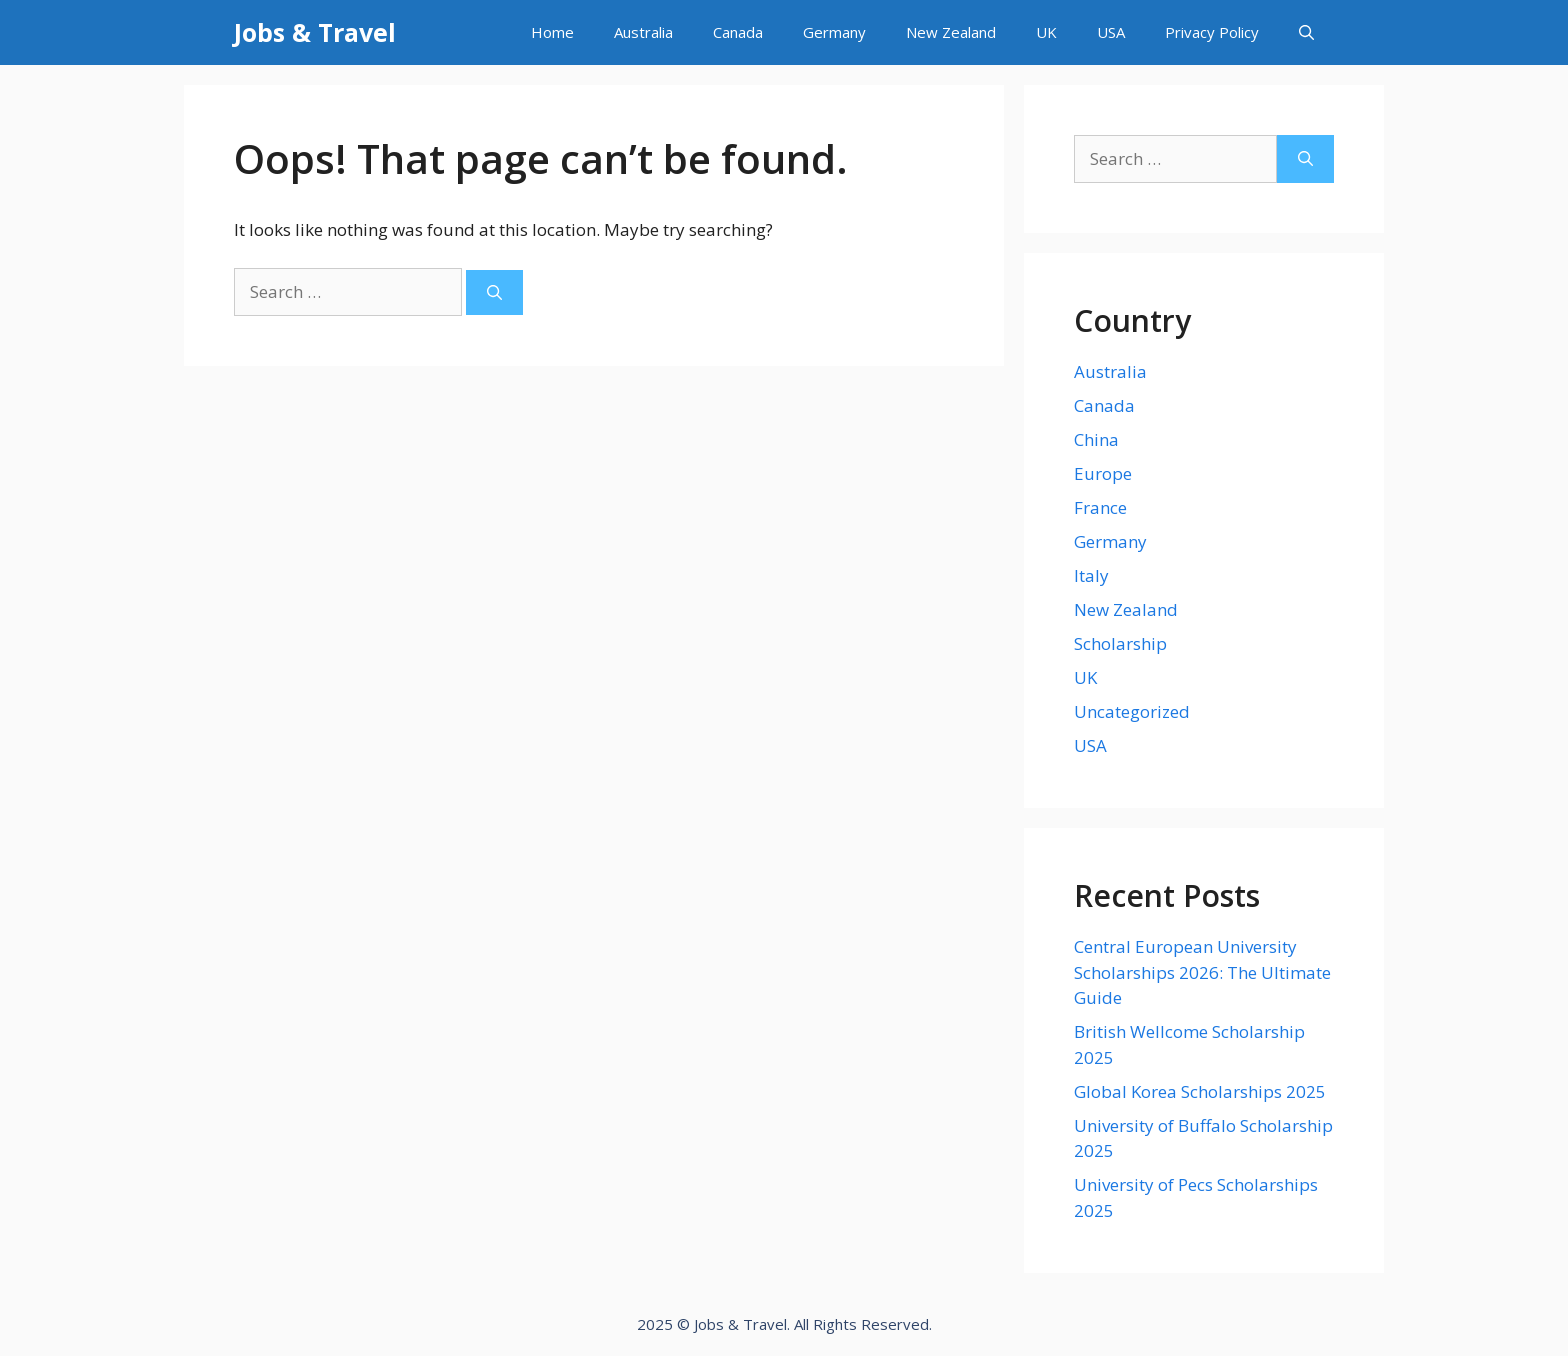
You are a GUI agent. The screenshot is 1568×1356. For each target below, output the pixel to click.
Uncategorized (1132, 711)
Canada (738, 32)
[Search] (494, 292)
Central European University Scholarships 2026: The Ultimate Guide (1202, 972)
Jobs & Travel (315, 32)
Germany (834, 32)
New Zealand (951, 32)
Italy (1091, 575)
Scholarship (1120, 643)
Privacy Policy (1212, 32)
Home (552, 32)
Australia (643, 32)
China (1096, 439)
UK (1046, 32)
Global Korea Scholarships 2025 (1200, 1091)
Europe (1103, 473)
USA (1111, 32)
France (1100, 507)
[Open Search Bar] (1306, 32)
